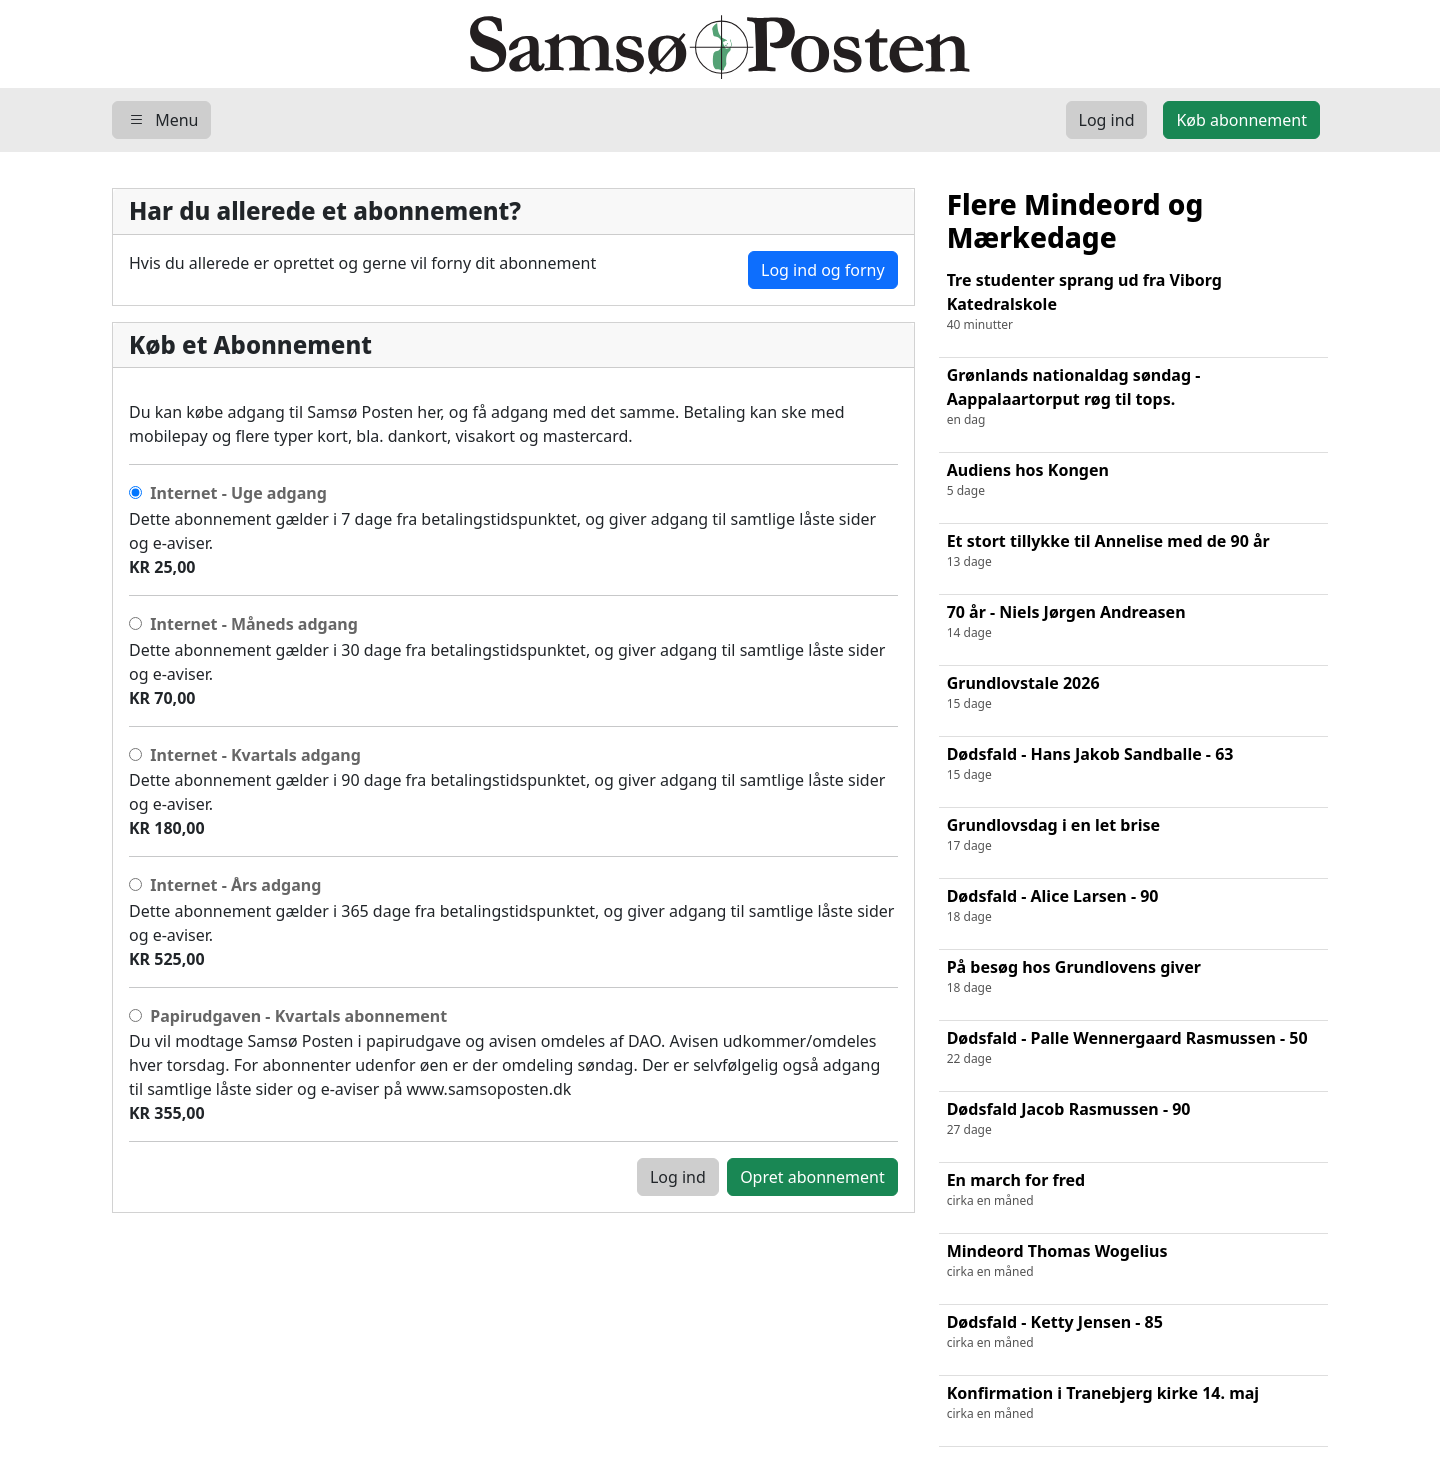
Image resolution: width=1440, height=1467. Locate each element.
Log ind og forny (823, 270)
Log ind (678, 1177)
